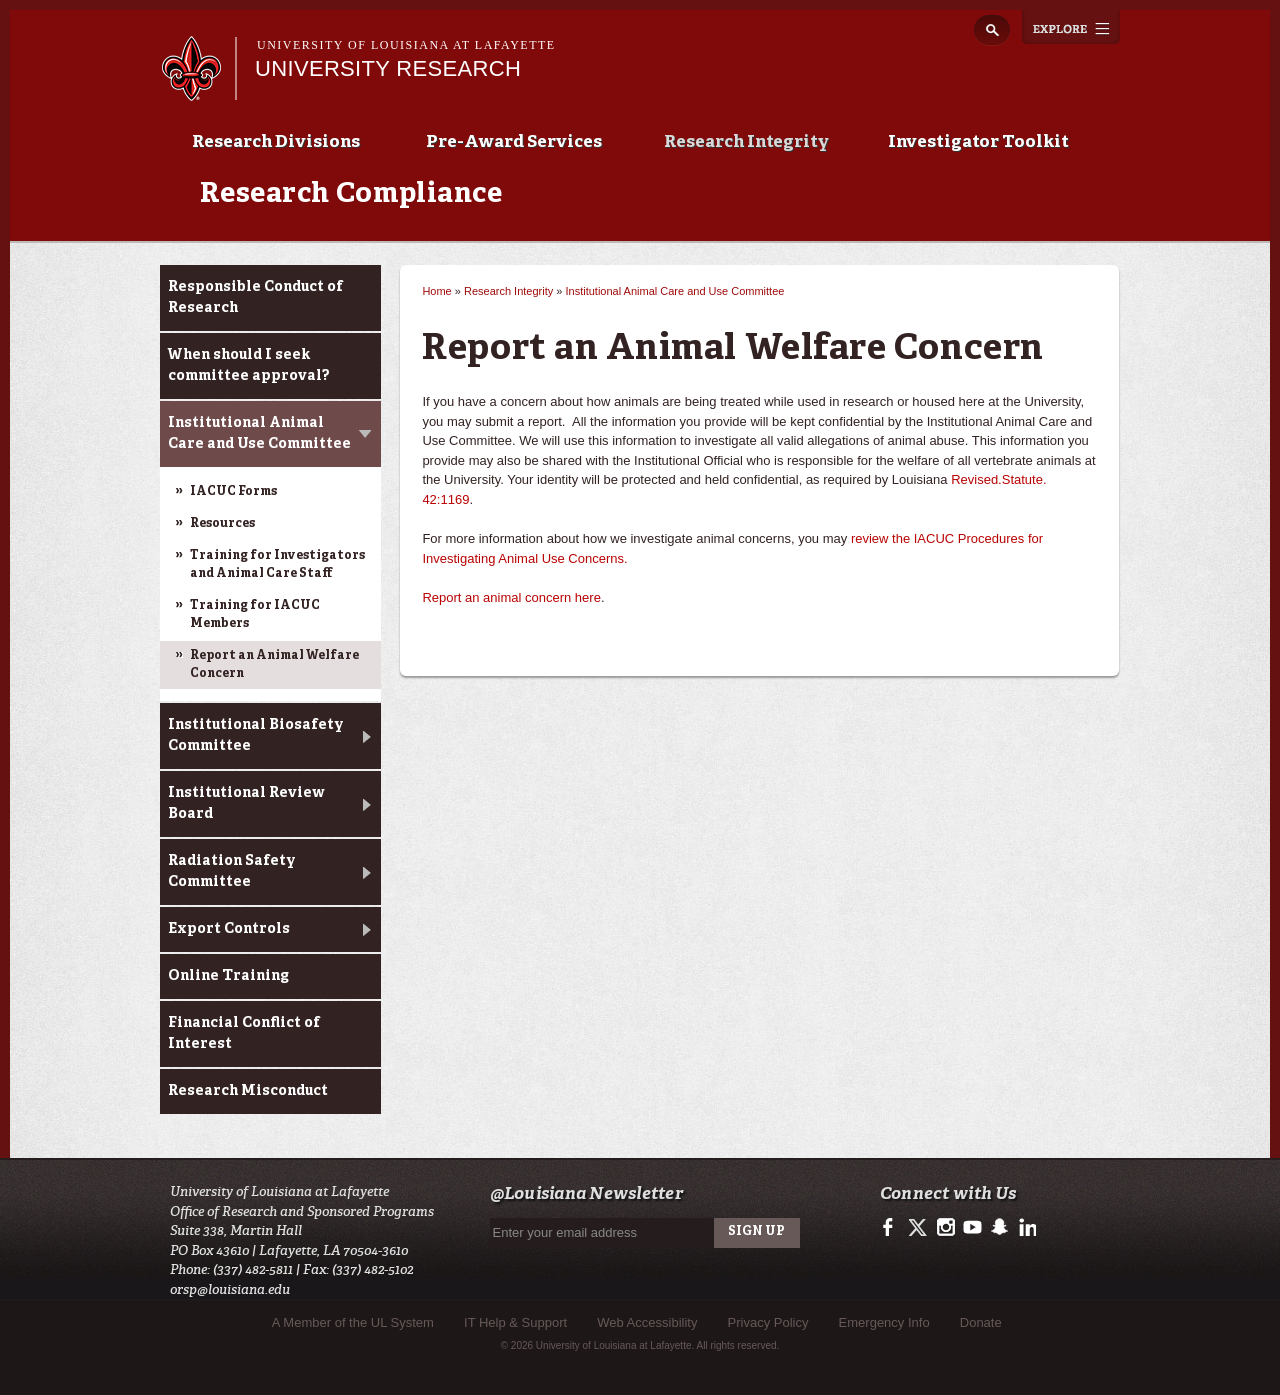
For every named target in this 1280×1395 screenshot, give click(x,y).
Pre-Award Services (514, 142)
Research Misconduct (248, 1091)
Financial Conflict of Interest (244, 1033)
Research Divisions (276, 142)
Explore (1071, 27)
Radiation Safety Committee (232, 871)
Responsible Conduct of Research (255, 297)
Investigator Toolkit (978, 142)
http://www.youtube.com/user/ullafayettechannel (972, 1228)
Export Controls (229, 929)
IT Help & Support (515, 1322)
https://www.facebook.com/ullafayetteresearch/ (892, 1228)
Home (436, 291)
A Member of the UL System (353, 1322)
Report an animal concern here (511, 597)
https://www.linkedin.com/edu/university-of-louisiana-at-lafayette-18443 (1025, 1228)
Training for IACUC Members (255, 615)
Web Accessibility (647, 1322)
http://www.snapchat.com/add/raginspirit (998, 1228)
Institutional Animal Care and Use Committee (259, 433)
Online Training (228, 976)
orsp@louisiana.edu (230, 1289)
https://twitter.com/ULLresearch (919, 1228)
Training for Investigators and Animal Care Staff (277, 565)
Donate (981, 1322)
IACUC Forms (233, 492)
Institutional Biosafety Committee (256, 735)
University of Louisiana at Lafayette (406, 45)
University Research (388, 68)
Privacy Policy (768, 1322)
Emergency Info (884, 1322)
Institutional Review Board (246, 803)
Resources (222, 524)
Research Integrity (746, 142)
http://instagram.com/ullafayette (945, 1228)
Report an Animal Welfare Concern (274, 665)
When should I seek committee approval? (249, 365)
